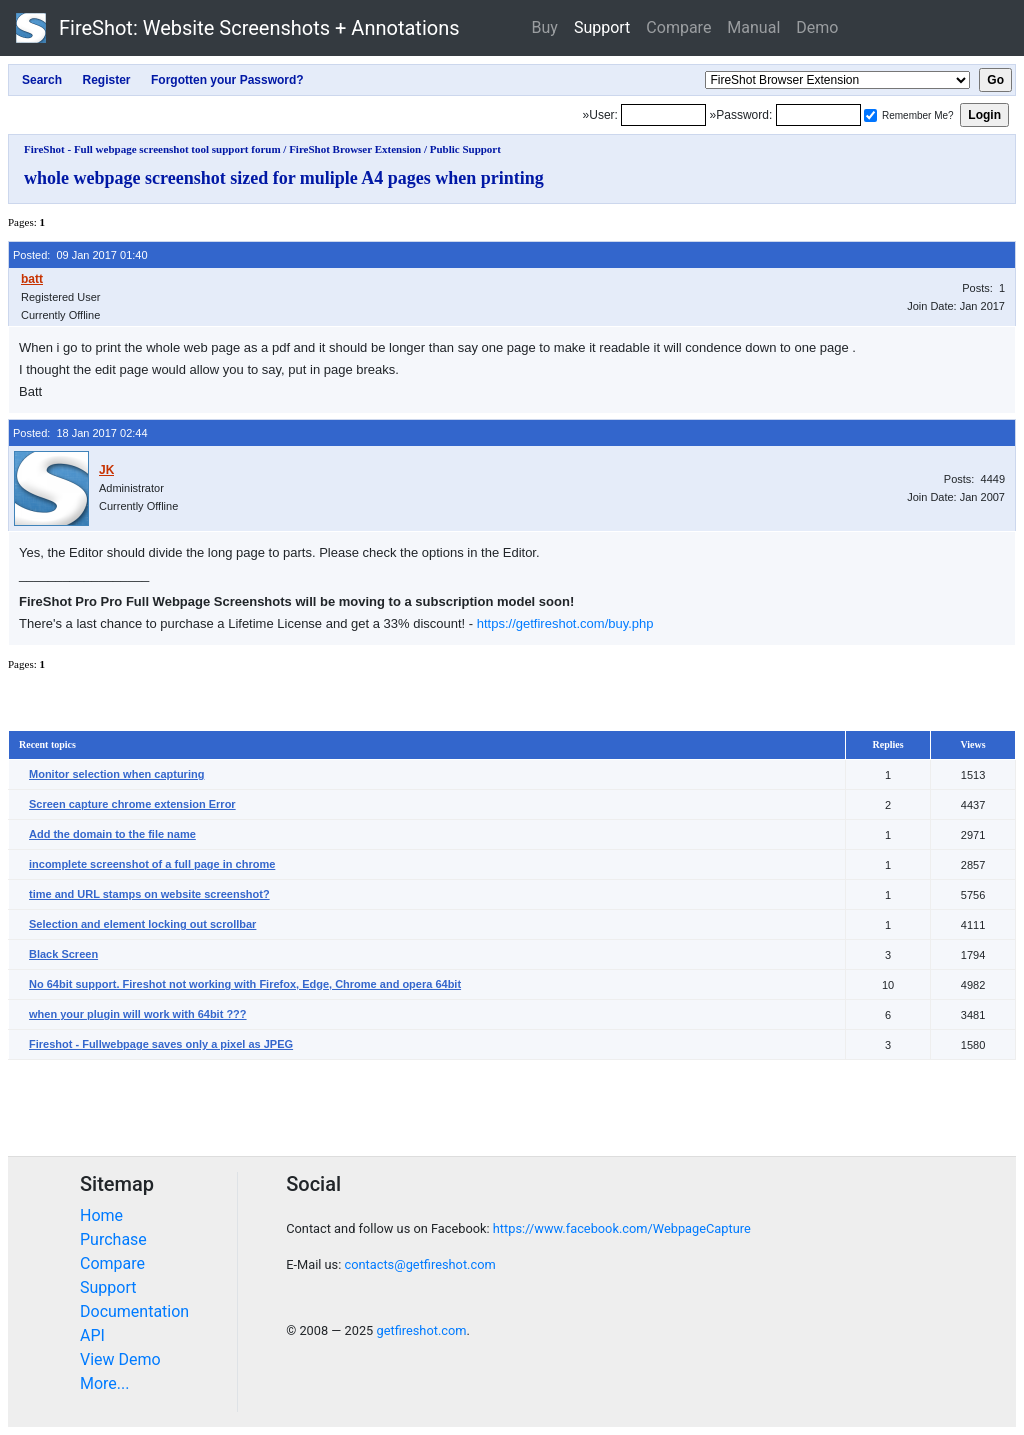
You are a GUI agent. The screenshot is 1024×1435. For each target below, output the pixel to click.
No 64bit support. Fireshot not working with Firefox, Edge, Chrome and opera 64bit (245, 984)
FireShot (238, 28)
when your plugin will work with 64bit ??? (138, 1014)
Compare (678, 27)
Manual (753, 27)
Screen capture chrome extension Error (132, 804)
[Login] (663, 115)
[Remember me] (870, 115)
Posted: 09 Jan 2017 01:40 (80, 255)
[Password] (818, 115)
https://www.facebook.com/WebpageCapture (622, 1228)
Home (101, 1215)
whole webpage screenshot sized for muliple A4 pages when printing (284, 178)
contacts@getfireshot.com (419, 1264)
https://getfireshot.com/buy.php (565, 623)
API (92, 1335)
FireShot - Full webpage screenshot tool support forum (152, 149)
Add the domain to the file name (112, 834)
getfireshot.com (421, 1330)
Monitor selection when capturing (116, 774)
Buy (545, 27)
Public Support (465, 149)
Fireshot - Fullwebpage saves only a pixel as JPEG (161, 1044)
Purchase (113, 1239)
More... (105, 1383)
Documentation (134, 1311)
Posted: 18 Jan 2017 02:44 (80, 433)
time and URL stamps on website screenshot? (149, 894)
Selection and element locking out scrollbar (142, 924)
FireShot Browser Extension (355, 149)
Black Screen (63, 954)
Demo (817, 27)
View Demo (120, 1359)
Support (602, 27)
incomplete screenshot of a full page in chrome (152, 864)
